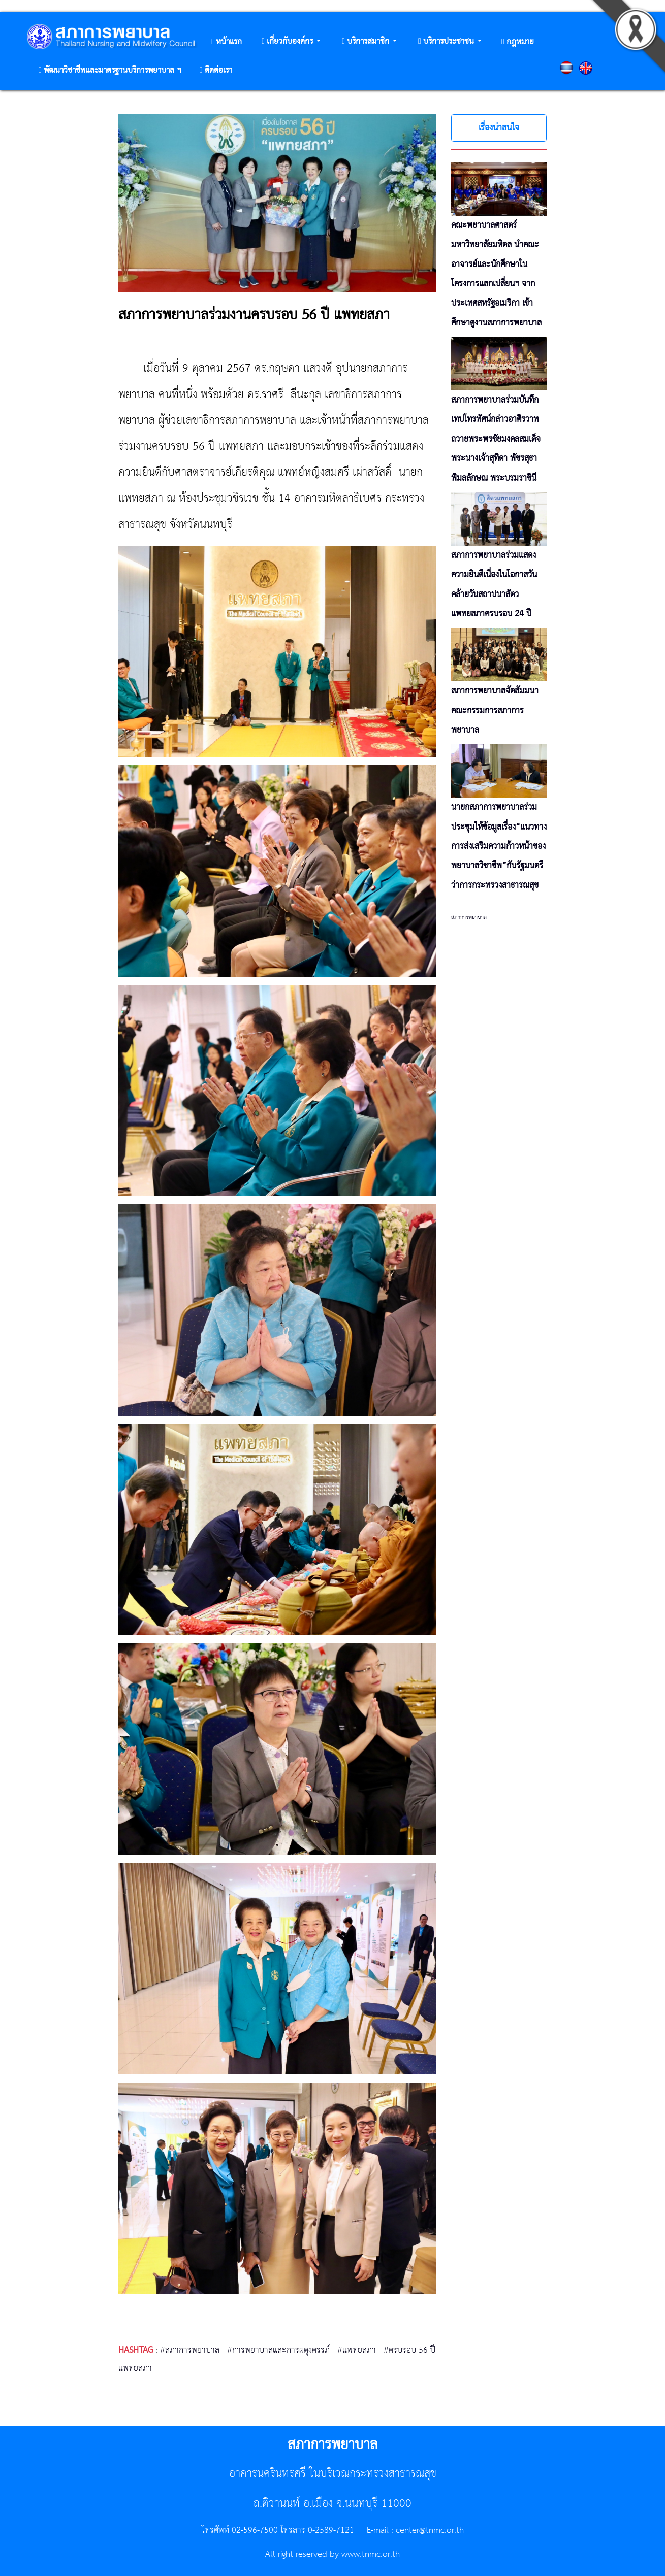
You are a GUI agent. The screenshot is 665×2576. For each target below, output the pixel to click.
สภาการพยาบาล (469, 917)
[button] (291, 41)
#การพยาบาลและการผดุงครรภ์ (278, 2350)
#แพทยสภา (356, 2350)
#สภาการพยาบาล (189, 2350)
